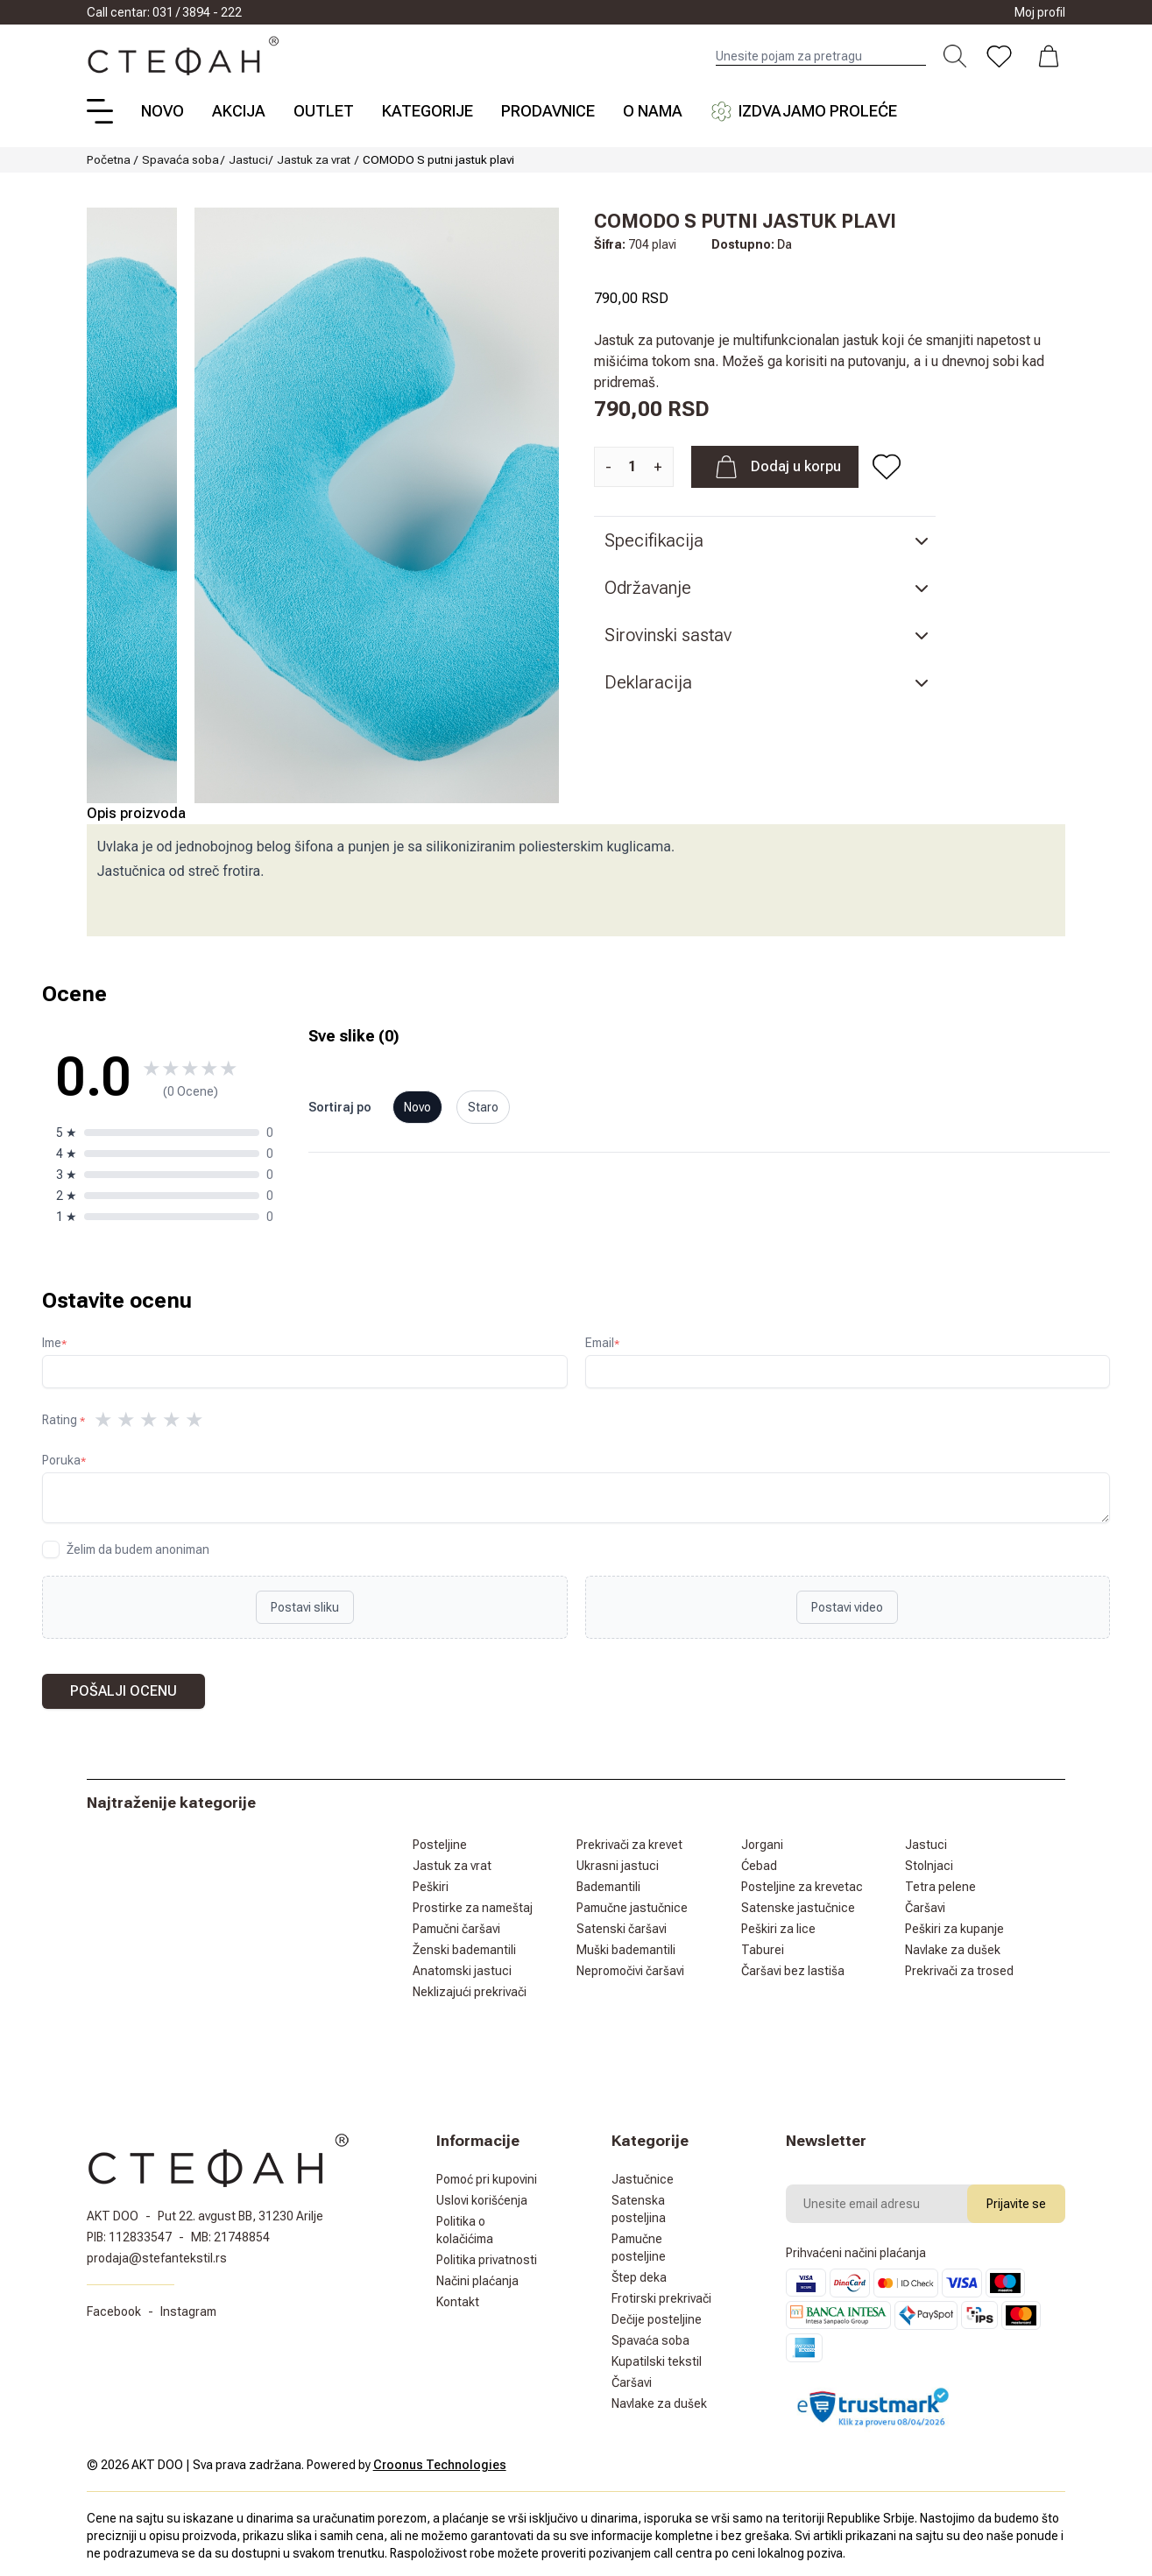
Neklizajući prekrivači (470, 1992)
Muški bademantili (625, 1950)
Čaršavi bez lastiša (793, 1971)
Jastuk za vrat (313, 159)
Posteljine (440, 1845)
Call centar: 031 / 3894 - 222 (164, 12)
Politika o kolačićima (464, 2230)
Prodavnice (548, 111)
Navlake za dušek (952, 1950)
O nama (652, 111)
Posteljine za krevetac (802, 1887)
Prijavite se (1016, 2204)
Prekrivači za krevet (629, 1845)
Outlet (323, 111)
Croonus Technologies (439, 2465)
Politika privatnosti (486, 2260)
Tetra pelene (940, 1887)
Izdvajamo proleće (803, 111)
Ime (54, 1343)
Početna (109, 159)
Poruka (64, 1460)
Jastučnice (642, 2179)
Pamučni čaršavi (456, 1929)
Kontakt (457, 2302)
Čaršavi (925, 1908)
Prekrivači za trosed (959, 1971)
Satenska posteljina (638, 2209)
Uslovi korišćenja (481, 2200)
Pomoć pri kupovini (486, 2179)
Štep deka (639, 2277)
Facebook (114, 2311)
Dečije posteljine (656, 2319)
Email (602, 1343)
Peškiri (431, 1887)
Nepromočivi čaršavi (630, 1971)
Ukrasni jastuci (617, 1866)
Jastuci (248, 159)
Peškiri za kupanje (954, 1929)
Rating (63, 1420)
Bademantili (608, 1887)
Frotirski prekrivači (661, 2298)
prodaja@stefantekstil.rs (157, 2258)
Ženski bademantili (464, 1950)
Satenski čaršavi (621, 1929)
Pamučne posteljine (638, 2247)
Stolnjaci (929, 1866)
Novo (162, 111)
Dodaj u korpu (775, 466)
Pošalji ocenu (123, 1691)
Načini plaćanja (477, 2281)
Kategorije (427, 111)
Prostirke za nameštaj (473, 1908)
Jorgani (762, 1845)
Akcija (238, 111)
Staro (483, 1107)
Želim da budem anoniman (138, 1549)
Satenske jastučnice (798, 1908)
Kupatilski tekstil (656, 2361)
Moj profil (1039, 12)
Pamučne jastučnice (632, 1908)
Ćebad (759, 1866)
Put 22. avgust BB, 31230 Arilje (240, 2216)
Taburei (762, 1950)
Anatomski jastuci (462, 1971)
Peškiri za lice (778, 1929)
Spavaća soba (180, 159)
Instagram (188, 2311)
